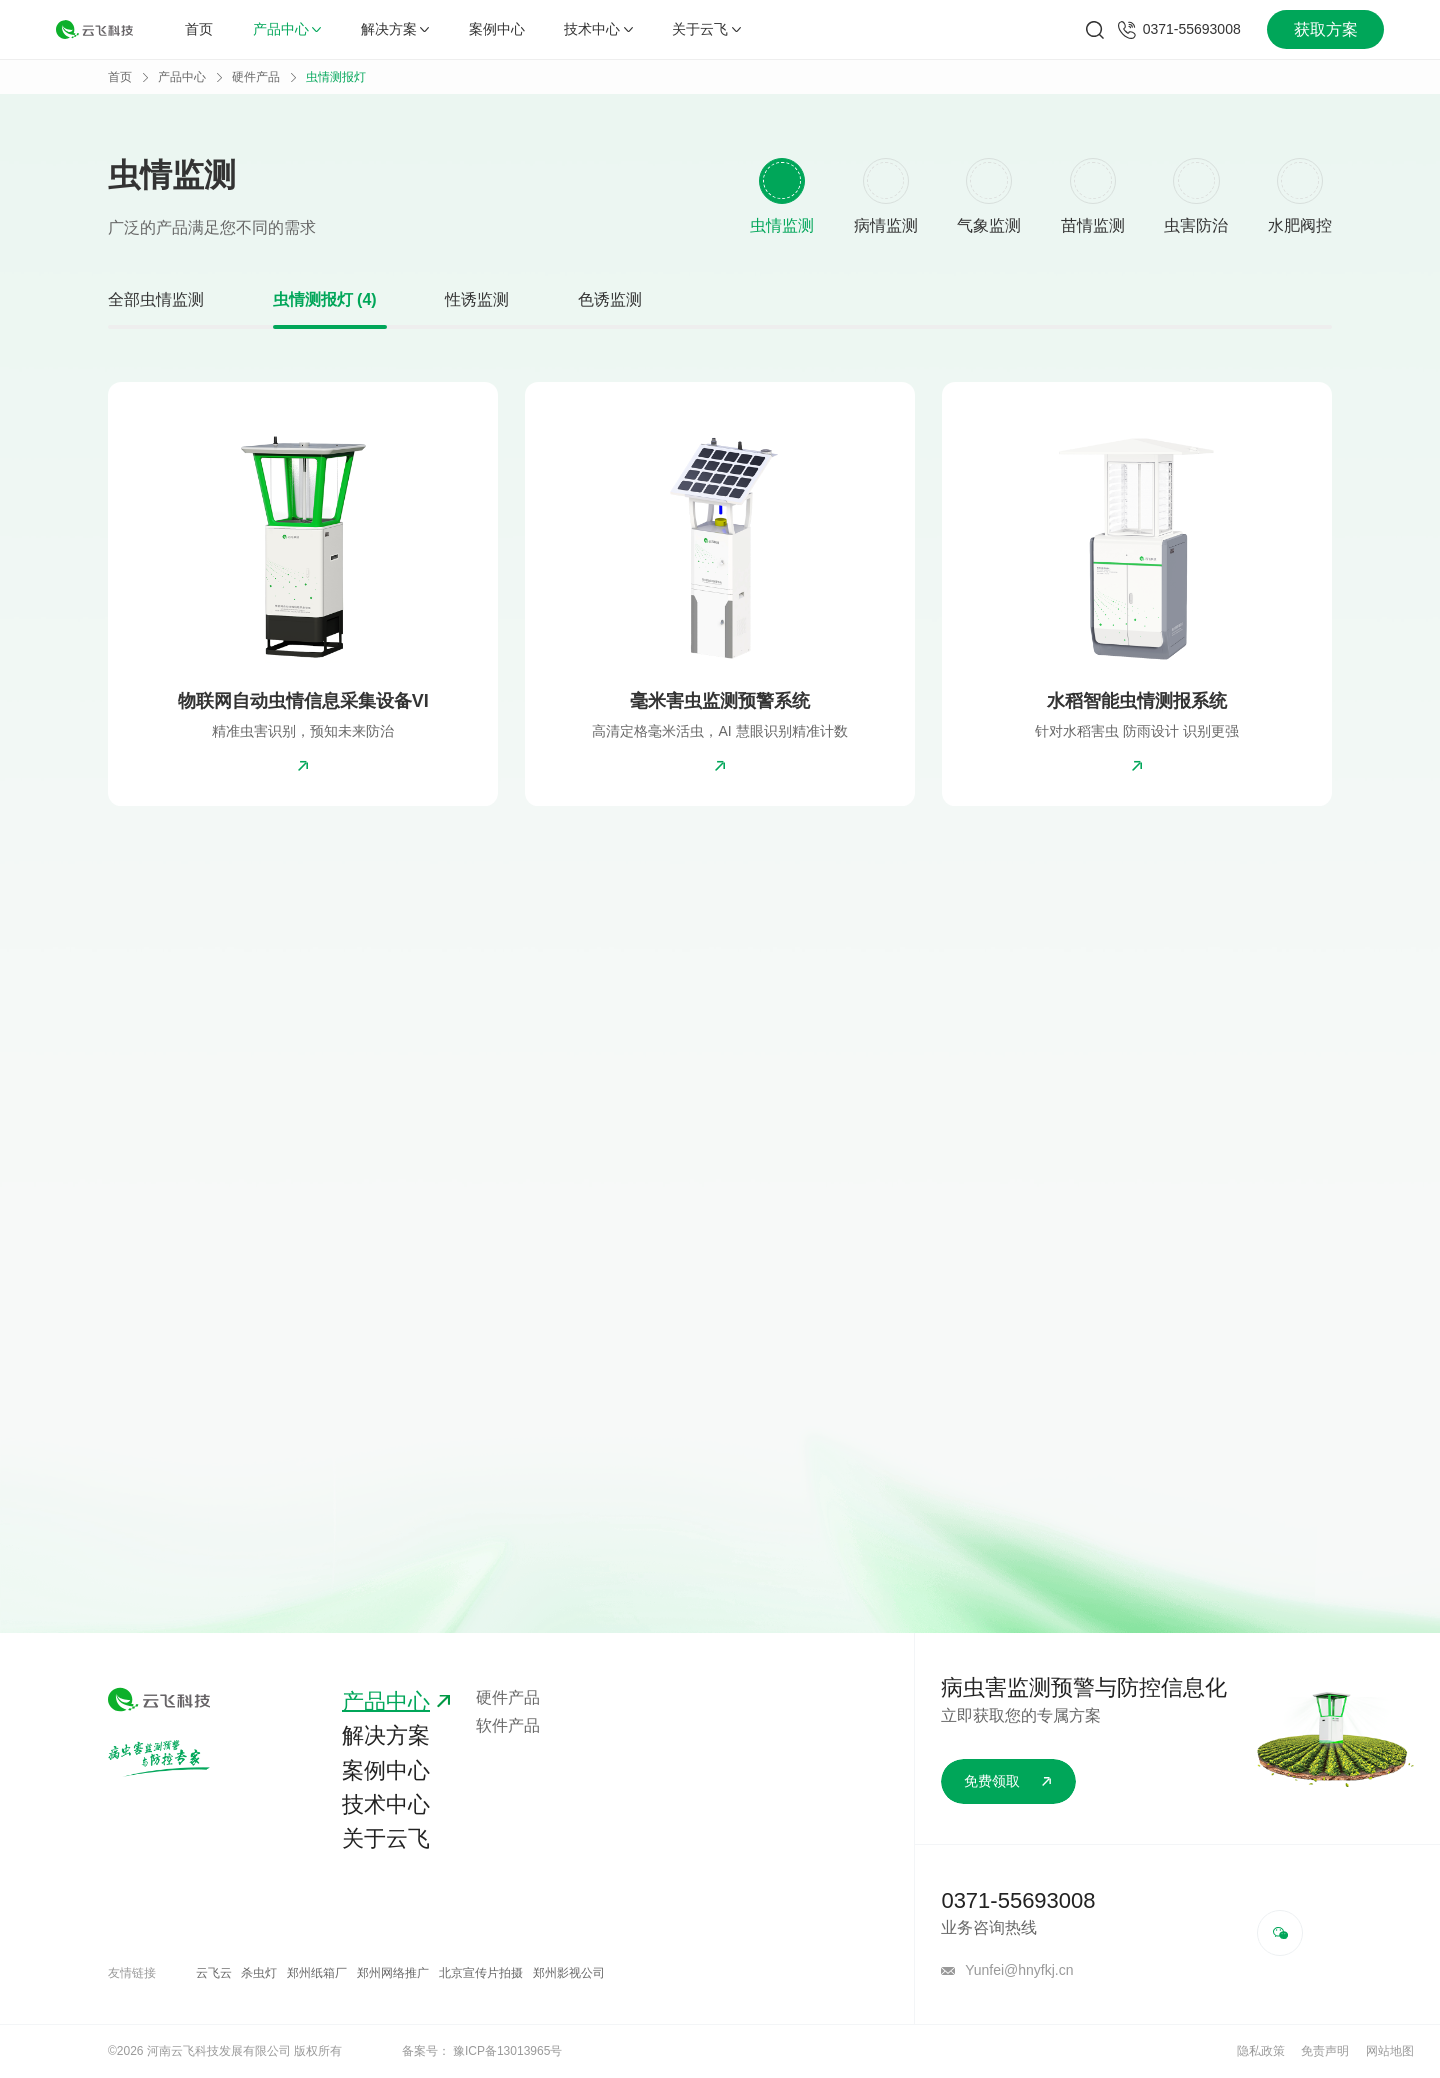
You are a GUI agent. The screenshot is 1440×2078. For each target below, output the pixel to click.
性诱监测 (477, 299)
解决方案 (395, 29)
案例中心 (497, 29)
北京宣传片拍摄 (481, 1973)
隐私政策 (1261, 2051)
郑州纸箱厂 (317, 1973)
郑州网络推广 (393, 1973)
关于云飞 (706, 29)
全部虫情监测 (156, 299)
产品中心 (287, 29)
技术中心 (598, 29)
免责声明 (1325, 2051)
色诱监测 (610, 299)
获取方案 (1326, 29)
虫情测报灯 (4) (325, 299)
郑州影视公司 (569, 1973)
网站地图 (1390, 2051)
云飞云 (214, 1973)
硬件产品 (256, 77)
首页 (199, 29)
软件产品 (508, 1725)
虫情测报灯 (336, 77)
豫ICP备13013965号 (507, 2051)
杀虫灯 (259, 1973)
